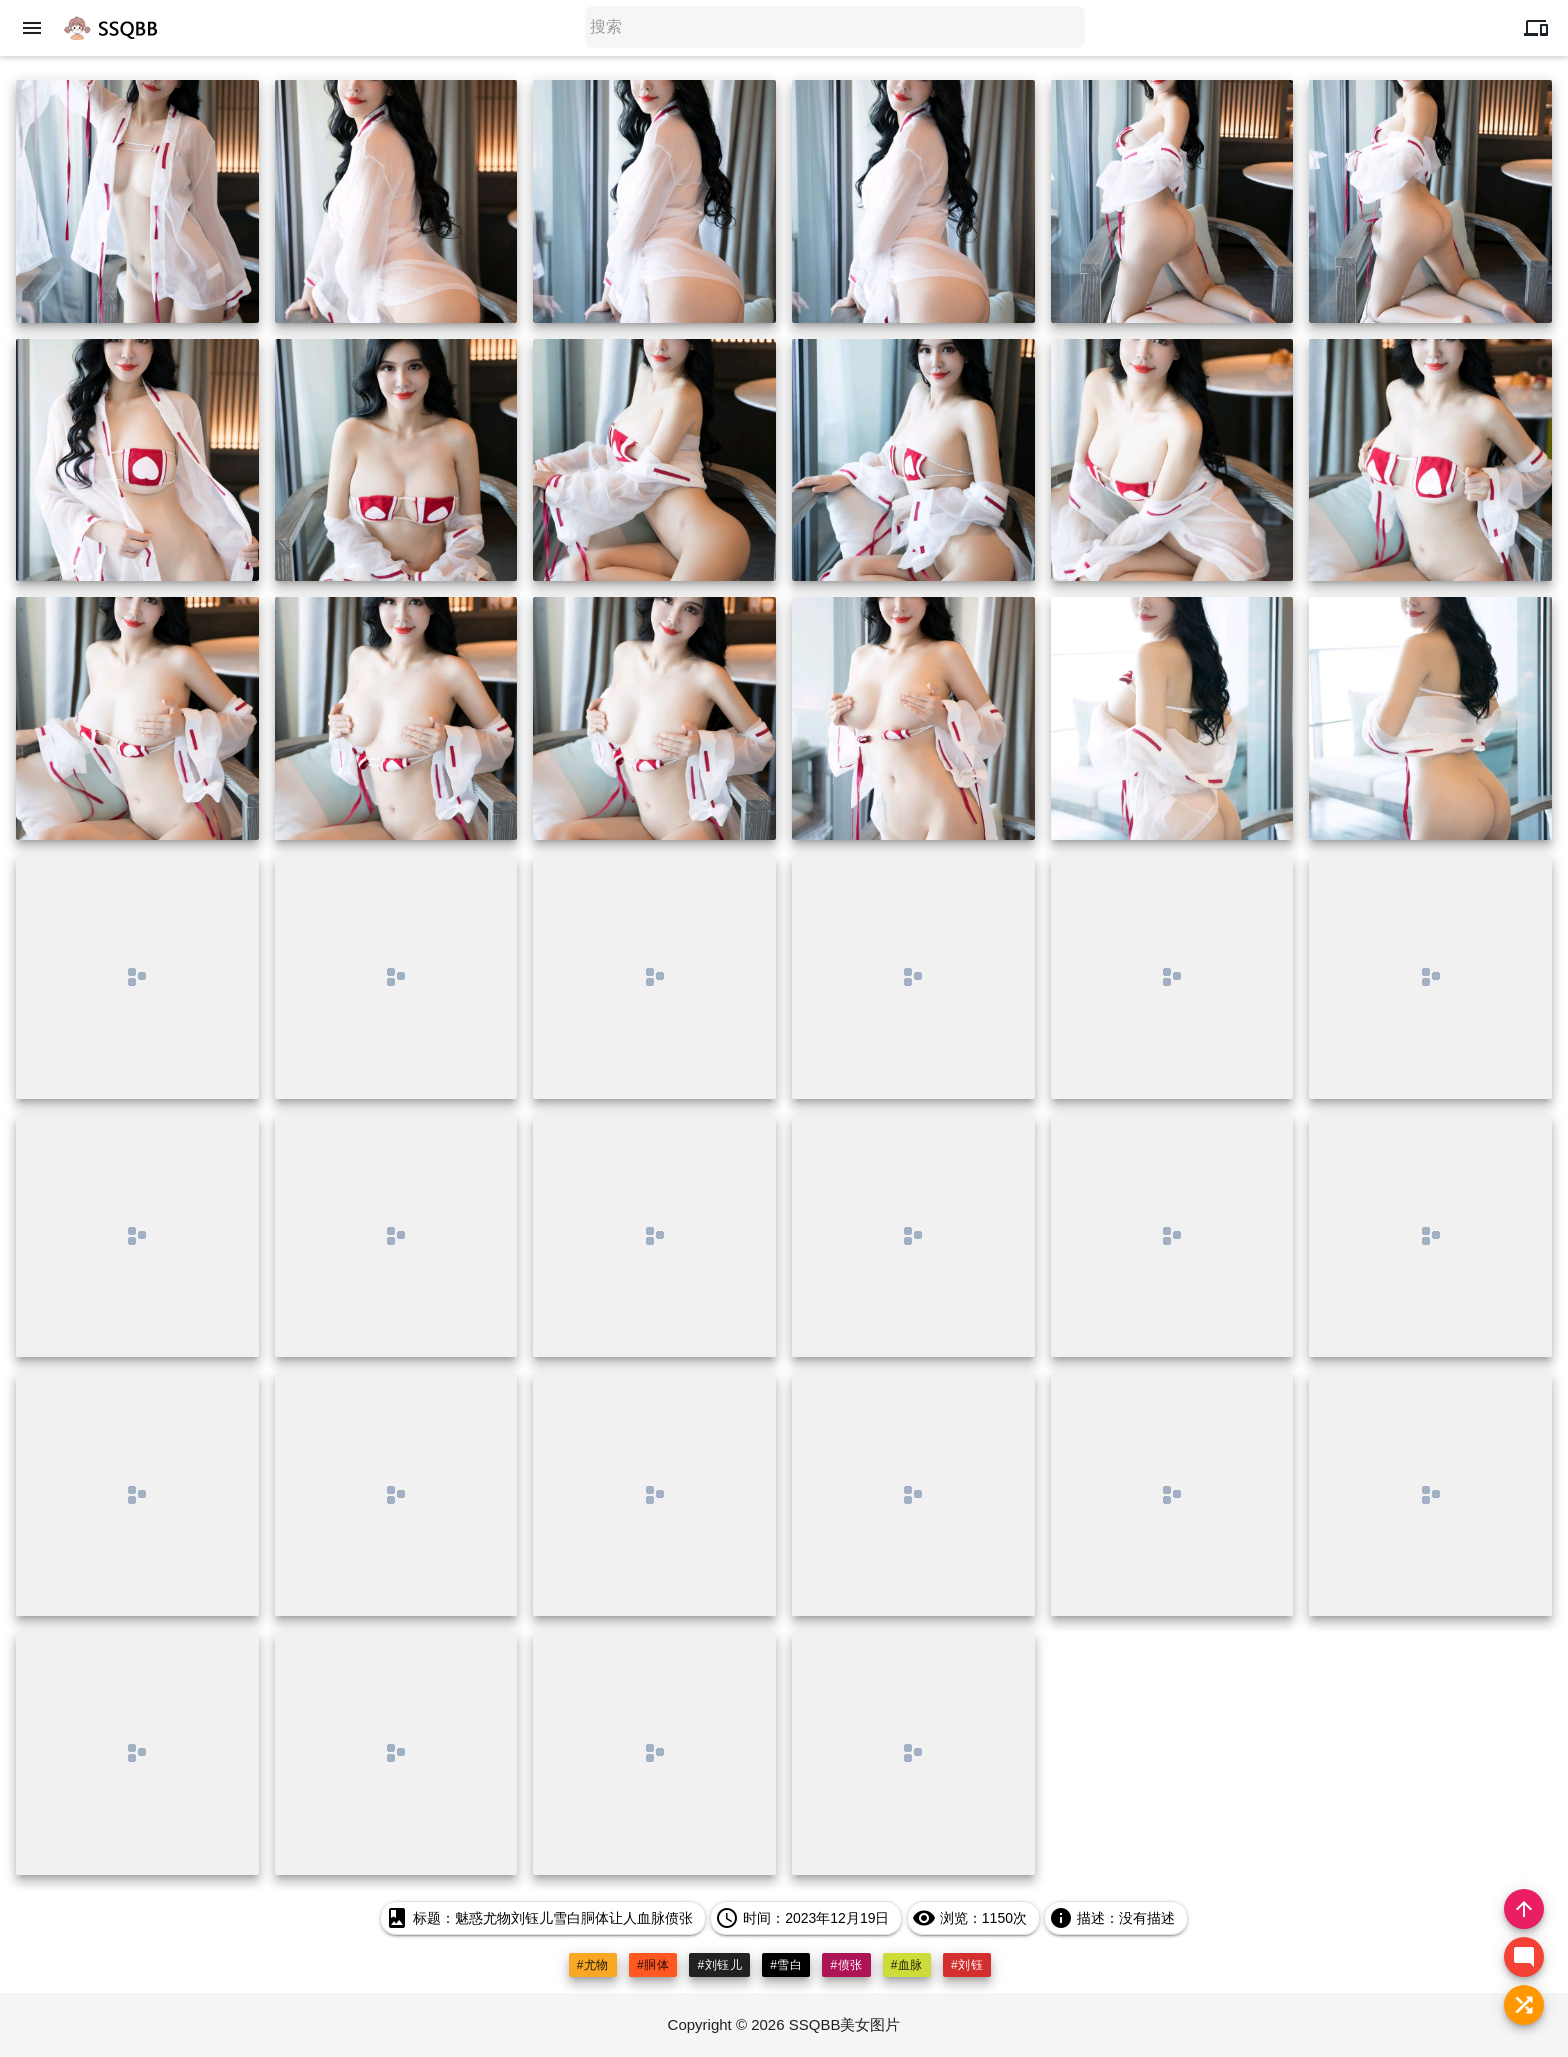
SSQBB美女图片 (845, 2024)
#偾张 (846, 1965)
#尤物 (593, 1965)
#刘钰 (967, 1965)
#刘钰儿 (719, 1965)
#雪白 (786, 1965)
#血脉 (907, 1965)
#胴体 (653, 1965)
